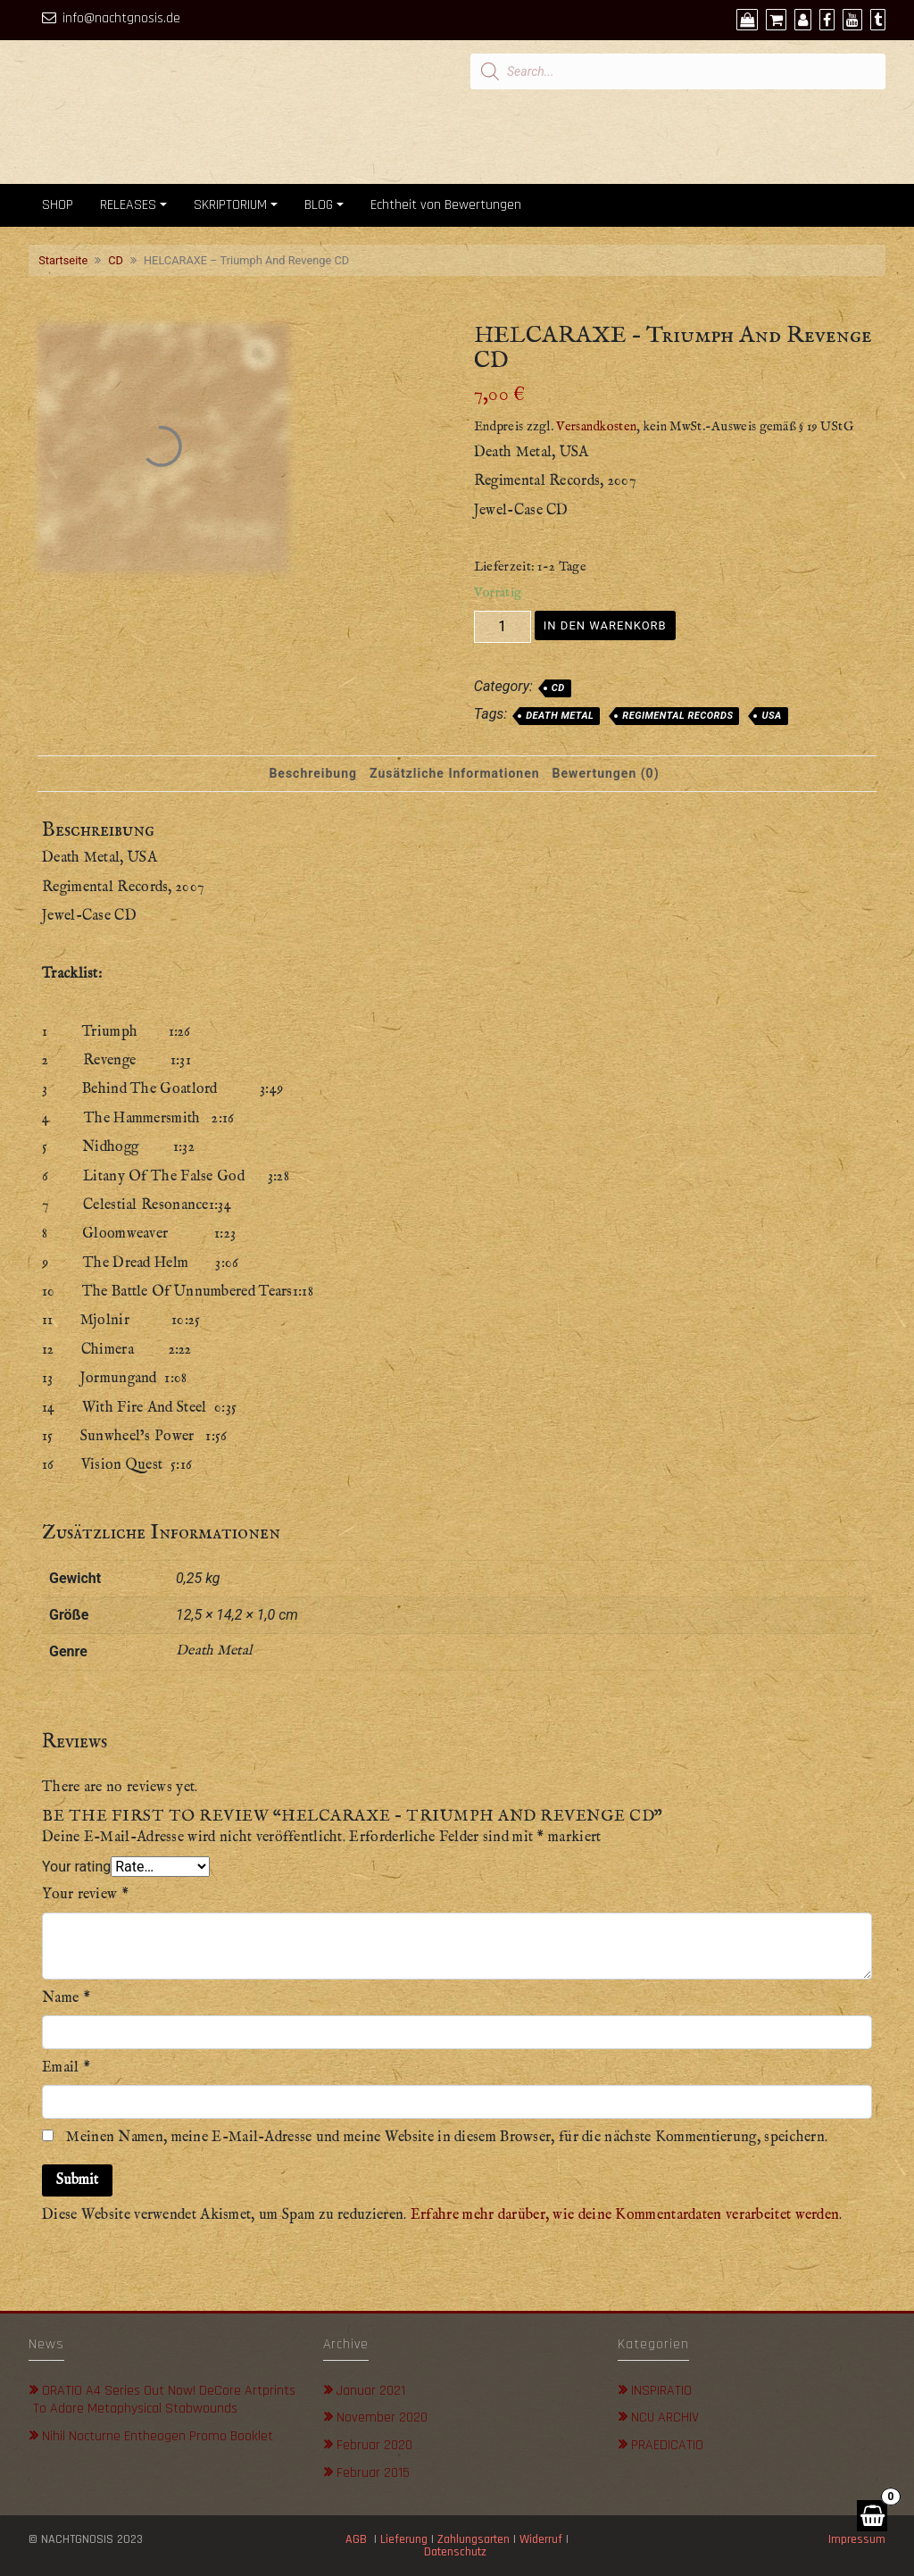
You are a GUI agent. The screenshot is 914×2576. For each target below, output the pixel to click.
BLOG (318, 205)
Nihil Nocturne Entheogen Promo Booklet (157, 2436)
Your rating (76, 1866)
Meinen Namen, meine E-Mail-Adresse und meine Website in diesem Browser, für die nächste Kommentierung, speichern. (446, 2138)
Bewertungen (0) (606, 773)
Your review (85, 1895)
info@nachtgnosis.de (121, 18)
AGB (356, 2539)
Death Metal (560, 715)
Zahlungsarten (473, 2539)
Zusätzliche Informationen (455, 773)
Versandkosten (596, 427)
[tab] (313, 773)
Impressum (856, 2539)
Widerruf (540, 2539)
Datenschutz (457, 2552)
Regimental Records (677, 715)
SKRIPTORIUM (230, 205)
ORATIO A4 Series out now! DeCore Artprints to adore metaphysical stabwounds (164, 2400)
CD (115, 260)
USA (771, 715)
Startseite (62, 260)
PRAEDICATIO (667, 2445)
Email (66, 2068)
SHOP (57, 205)
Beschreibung (313, 773)
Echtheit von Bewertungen (445, 205)
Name (66, 1998)
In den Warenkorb (605, 625)
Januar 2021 (371, 2390)
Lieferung (404, 2539)
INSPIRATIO (661, 2390)
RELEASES (128, 205)
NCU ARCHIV (665, 2417)
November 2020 (382, 2417)
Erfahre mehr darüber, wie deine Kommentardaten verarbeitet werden (625, 2215)
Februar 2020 (374, 2445)
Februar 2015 (373, 2472)
